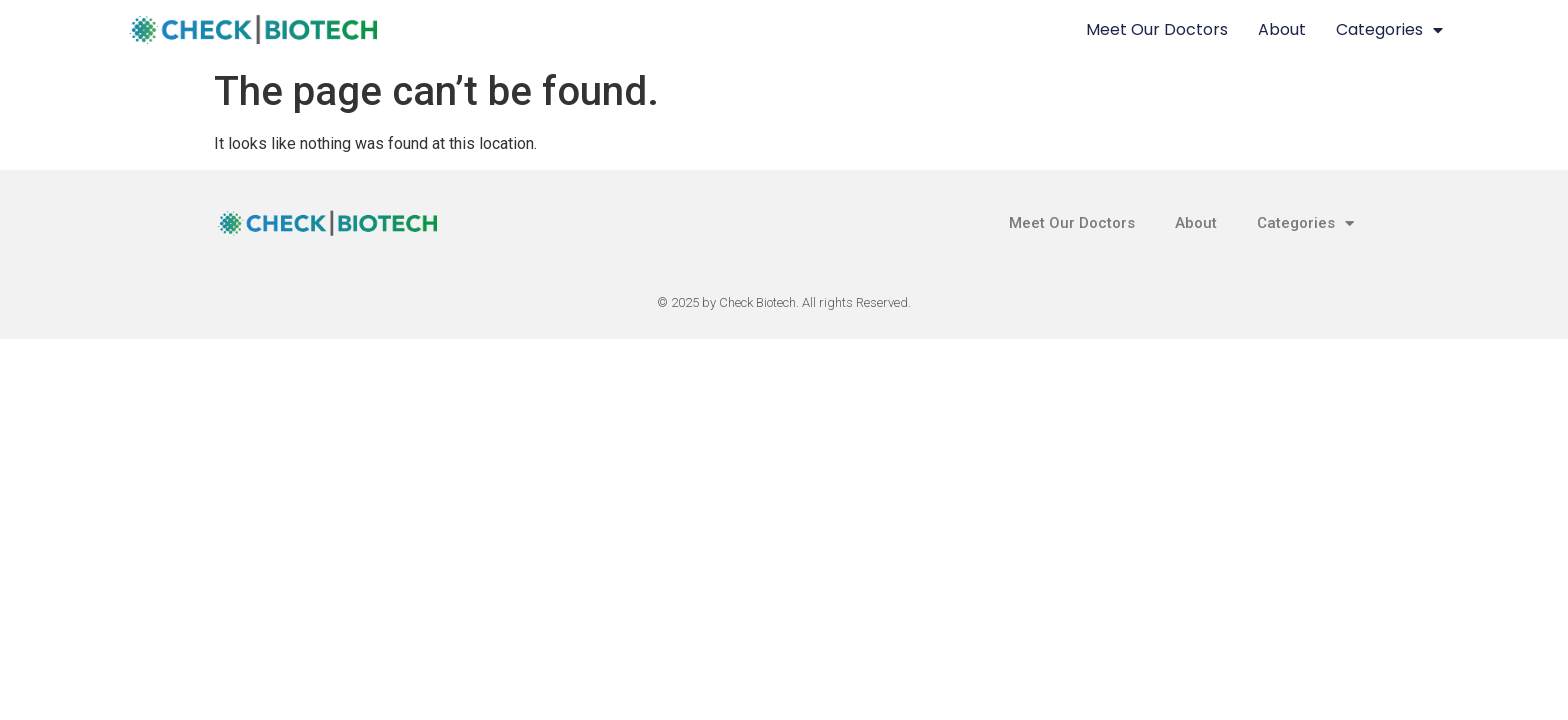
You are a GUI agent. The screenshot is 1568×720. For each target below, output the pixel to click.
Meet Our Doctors (1157, 29)
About (1282, 29)
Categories (1389, 30)
